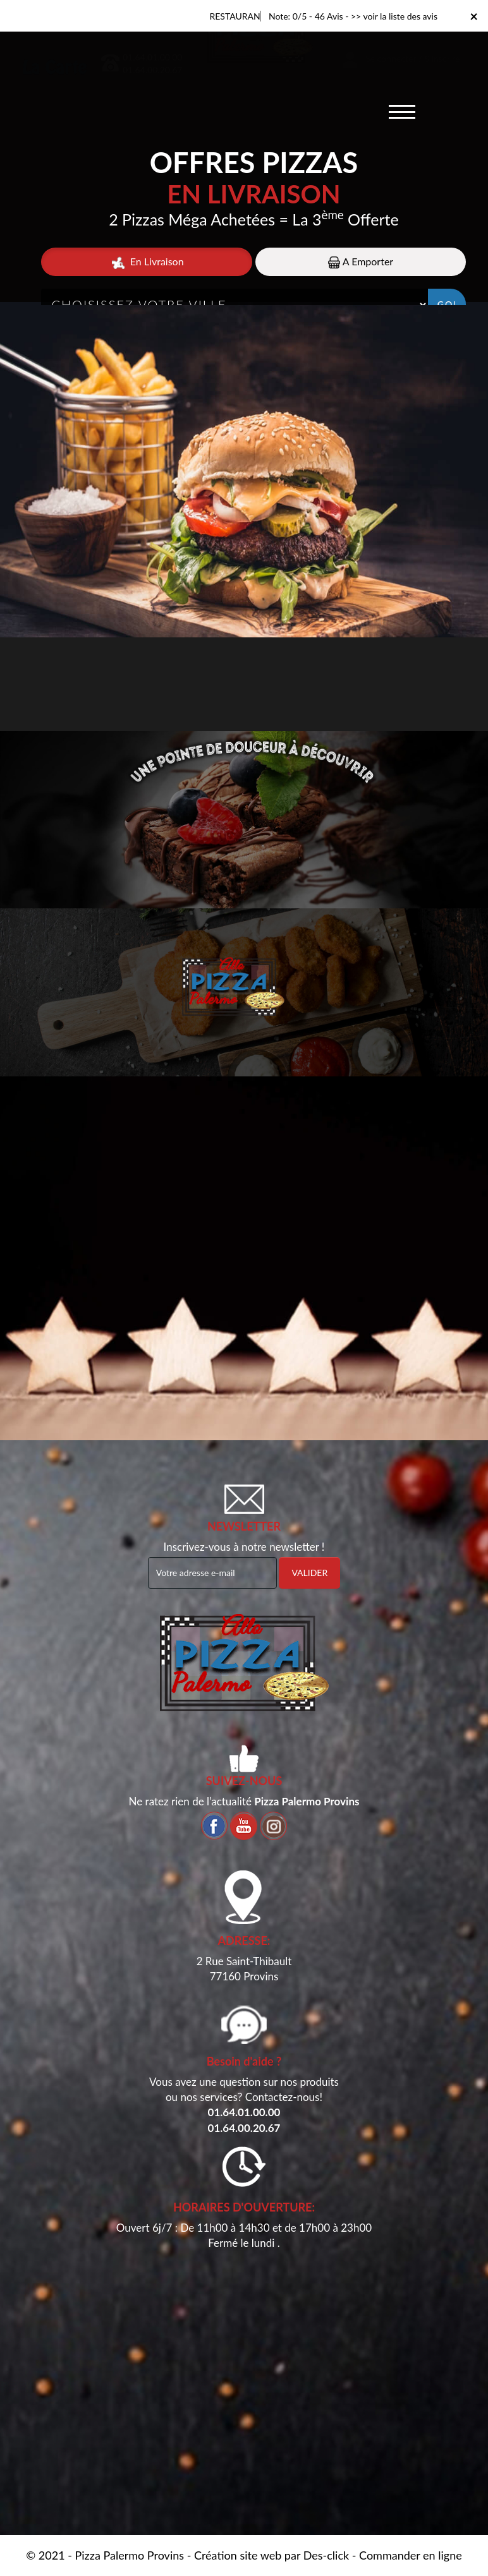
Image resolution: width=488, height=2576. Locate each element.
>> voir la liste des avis (394, 16)
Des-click (326, 2555)
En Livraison (147, 262)
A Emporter (360, 261)
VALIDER (309, 1572)
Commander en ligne (410, 2555)
